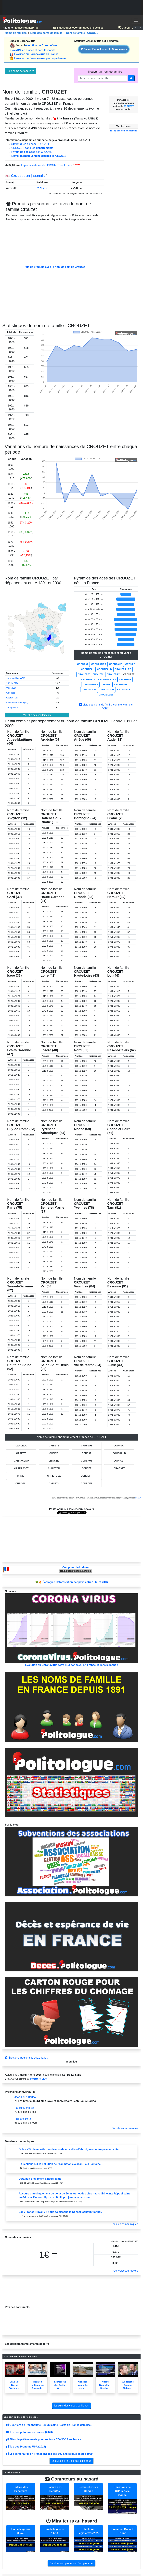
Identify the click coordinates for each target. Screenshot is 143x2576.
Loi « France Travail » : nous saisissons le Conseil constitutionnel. (60, 2212)
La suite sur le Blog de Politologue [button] (71, 2460)
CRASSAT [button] (119, 1468)
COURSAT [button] (119, 1445)
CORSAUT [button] (86, 1460)
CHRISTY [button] (54, 1483)
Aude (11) (10, 693)
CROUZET (32, 148)
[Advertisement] (71, 7)
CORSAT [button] (86, 1453)
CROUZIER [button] (125, 679)
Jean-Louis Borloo (25, 2097)
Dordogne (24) (12, 707)
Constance (35, 2079)
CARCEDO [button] (21, 1445)
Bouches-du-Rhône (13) (17, 702)
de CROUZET (39, 155)
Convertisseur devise (126, 2270)
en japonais (28, 176)
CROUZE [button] (130, 664)
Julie (44, 2079)
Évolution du (36, 54)
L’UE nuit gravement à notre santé (40, 2178)
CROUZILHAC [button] (121, 684)
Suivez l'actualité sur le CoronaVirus (104, 49)
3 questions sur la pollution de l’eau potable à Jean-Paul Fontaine (60, 2164)
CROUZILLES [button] (106, 694)
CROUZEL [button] (98, 674)
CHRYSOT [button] (86, 1445)
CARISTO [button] (21, 1453)
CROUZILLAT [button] (107, 689)
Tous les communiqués (124, 2224)
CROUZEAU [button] (87, 669)
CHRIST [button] (21, 1476)
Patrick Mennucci (24, 2107)
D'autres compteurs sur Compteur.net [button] (71, 2563)
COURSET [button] (119, 1460)
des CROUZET (32, 151)
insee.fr (138, 1498)
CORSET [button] (86, 1468)
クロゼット (43, 188)
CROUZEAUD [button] (104, 669)
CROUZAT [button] (82, 664)
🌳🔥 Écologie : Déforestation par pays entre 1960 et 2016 (71, 1582)
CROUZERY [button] (113, 674)
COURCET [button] (86, 1483)
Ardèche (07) (12, 683)
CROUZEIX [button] (84, 674)
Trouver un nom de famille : (106, 71)
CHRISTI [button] (54, 1453)
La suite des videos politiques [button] (71, 2405)
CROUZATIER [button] (98, 664)
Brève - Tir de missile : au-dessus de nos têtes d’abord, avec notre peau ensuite (68, 2149)
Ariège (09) (11, 688)
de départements (41, 715)
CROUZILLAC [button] (89, 689)
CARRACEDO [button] (21, 1460)
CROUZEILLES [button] (123, 669)
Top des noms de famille (123, 130)
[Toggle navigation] (135, 20)
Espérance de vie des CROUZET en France (46, 165)
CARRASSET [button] (21, 1468)
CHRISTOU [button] (54, 1468)
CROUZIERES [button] (90, 684)
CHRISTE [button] (54, 1445)
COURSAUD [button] (119, 1453)
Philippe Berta (22, 2118)
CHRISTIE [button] (54, 1460)
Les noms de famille (19, 71)
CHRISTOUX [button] (54, 1476)
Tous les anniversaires (125, 2128)
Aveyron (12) (12, 697)
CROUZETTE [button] (88, 679)
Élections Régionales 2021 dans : (26, 2057)
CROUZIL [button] (106, 684)
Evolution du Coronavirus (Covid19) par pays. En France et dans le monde (71, 1629)
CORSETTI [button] (86, 1476)
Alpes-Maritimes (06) (15, 678)
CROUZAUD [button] (115, 664)
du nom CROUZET (30, 144)
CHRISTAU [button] (21, 1483)
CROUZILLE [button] (123, 689)
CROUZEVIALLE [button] (107, 679)
